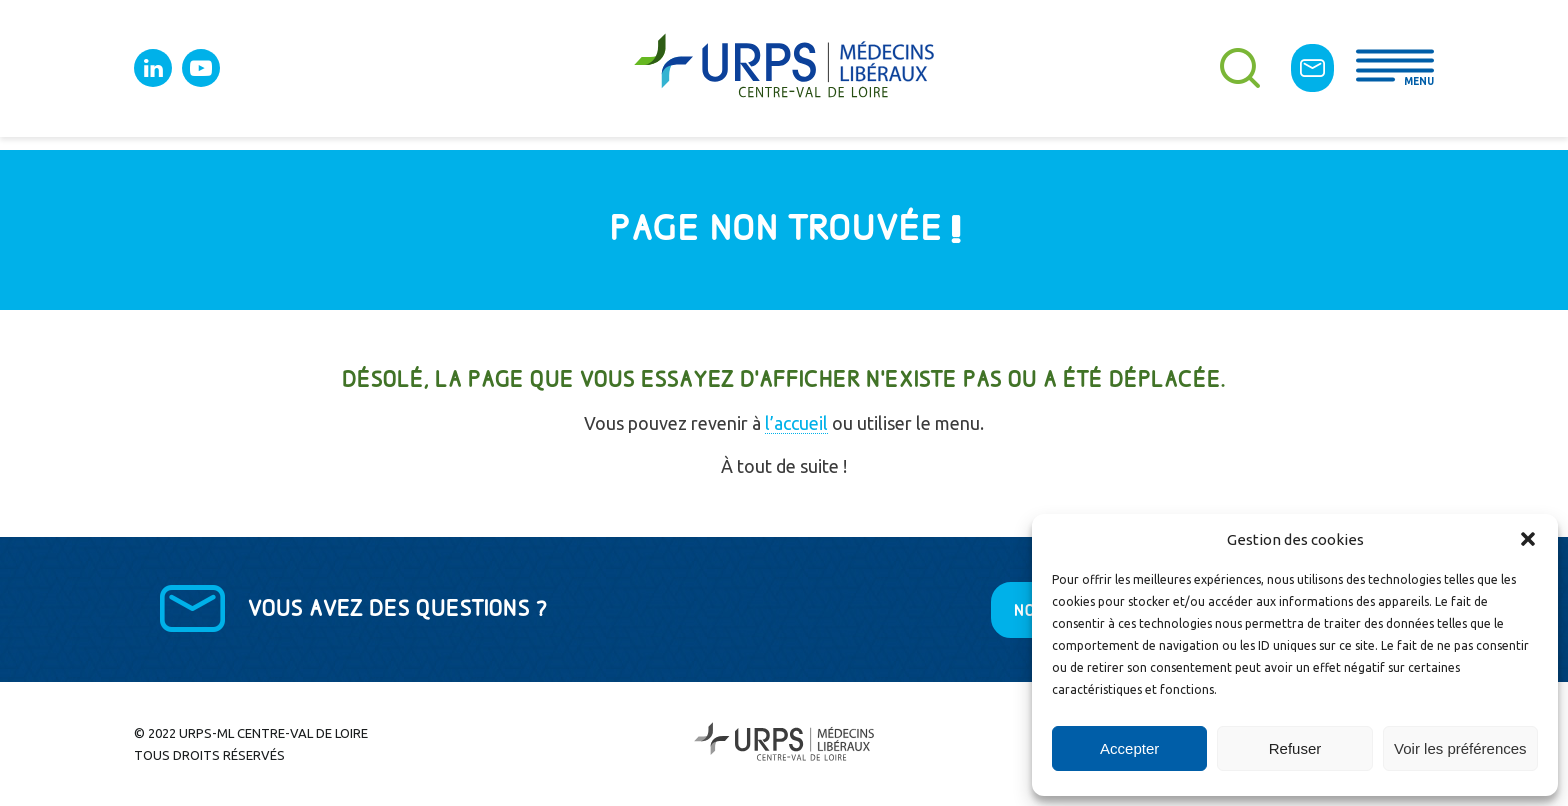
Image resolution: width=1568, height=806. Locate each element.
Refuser (1295, 748)
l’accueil (796, 423)
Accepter (1129, 748)
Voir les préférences (1460, 748)
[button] (1528, 539)
